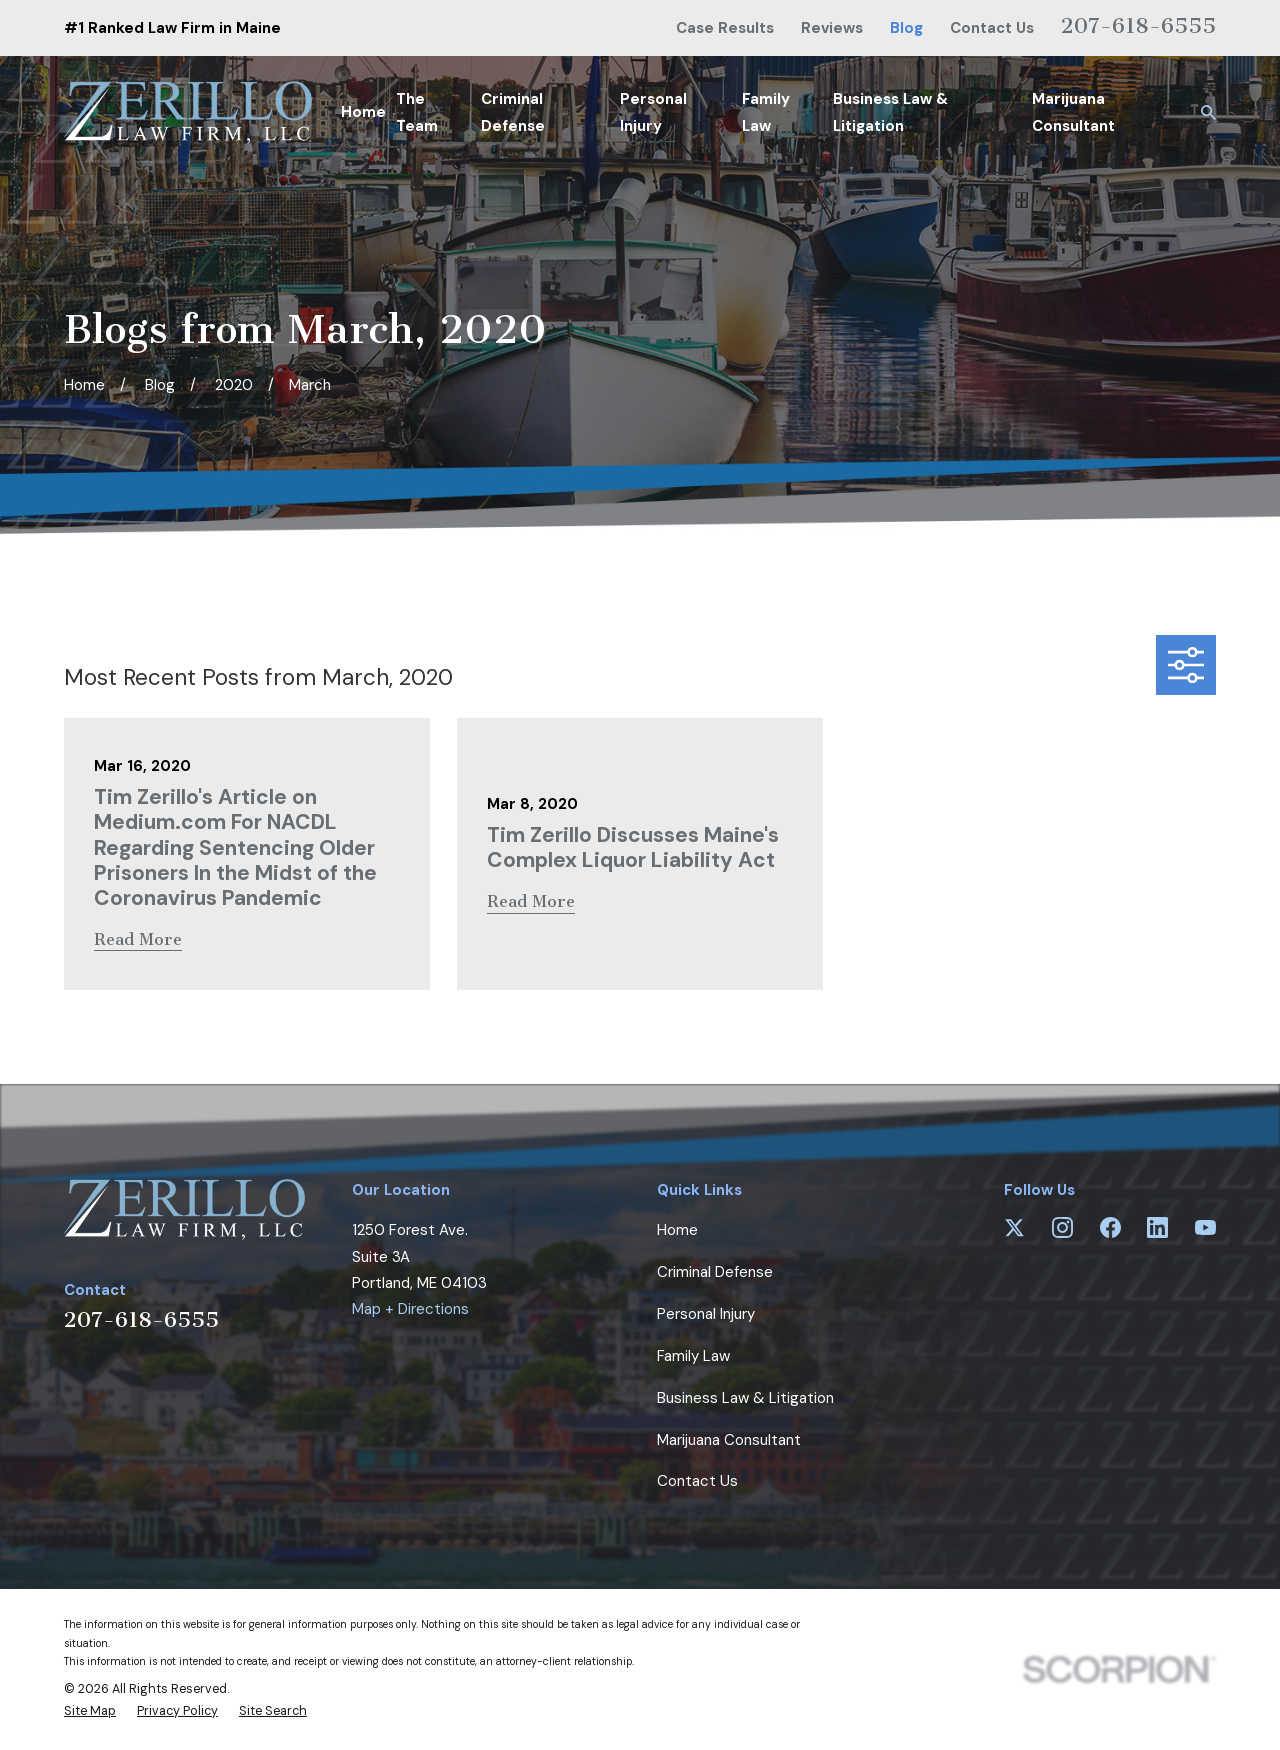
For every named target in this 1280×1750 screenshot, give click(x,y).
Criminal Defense (715, 1272)
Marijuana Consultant (729, 1440)
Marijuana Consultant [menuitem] (1073, 112)
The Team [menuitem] (417, 112)
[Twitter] (1014, 1227)
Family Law (693, 1356)
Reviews (832, 28)
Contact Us (992, 28)
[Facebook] (1110, 1227)
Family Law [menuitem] (766, 112)
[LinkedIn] (1157, 1227)
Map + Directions (410, 1309)
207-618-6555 (1138, 25)
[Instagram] (1062, 1227)
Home (677, 1230)
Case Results (725, 28)
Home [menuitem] (363, 112)
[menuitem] (90, 1712)
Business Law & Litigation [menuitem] (890, 112)
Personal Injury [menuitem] (653, 112)
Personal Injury (706, 1314)
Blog (906, 28)
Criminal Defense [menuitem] (513, 112)
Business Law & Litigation (745, 1398)
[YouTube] (1205, 1227)
